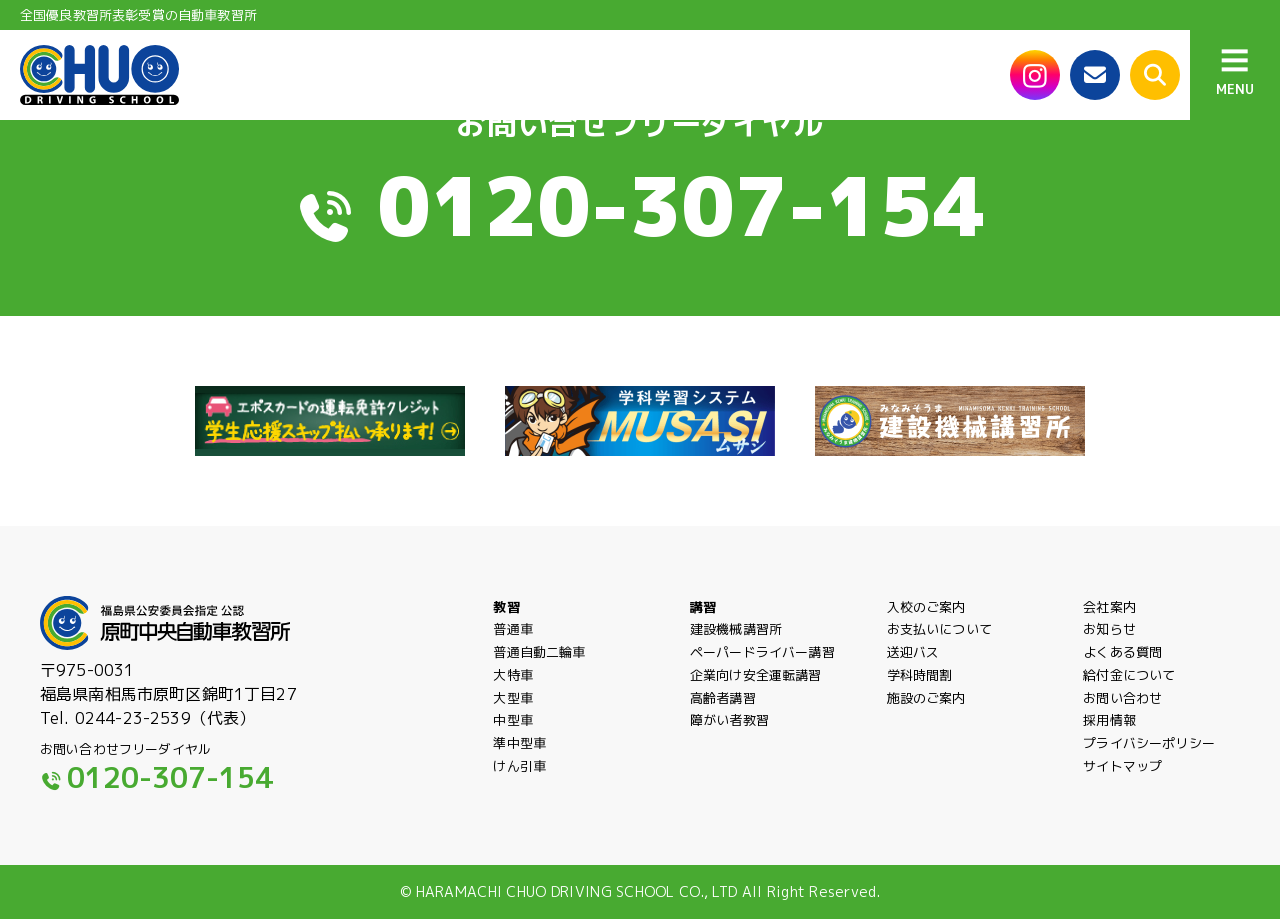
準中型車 (519, 755)
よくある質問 (1122, 652)
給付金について (1129, 675)
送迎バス (913, 652)
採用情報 (1109, 720)
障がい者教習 (729, 720)
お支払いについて (939, 629)
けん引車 (519, 778)
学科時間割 (920, 675)
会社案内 (1109, 607)
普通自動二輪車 (539, 652)
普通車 (512, 629)
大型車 (512, 698)
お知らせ (1109, 629)
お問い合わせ (1122, 698)
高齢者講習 (723, 698)
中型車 (512, 720)
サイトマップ (1122, 785)
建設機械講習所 (736, 629)
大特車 (512, 675)
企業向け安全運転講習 (756, 675)
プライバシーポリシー (1149, 755)
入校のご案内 (926, 607)
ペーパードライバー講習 (762, 652)
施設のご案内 (926, 698)
